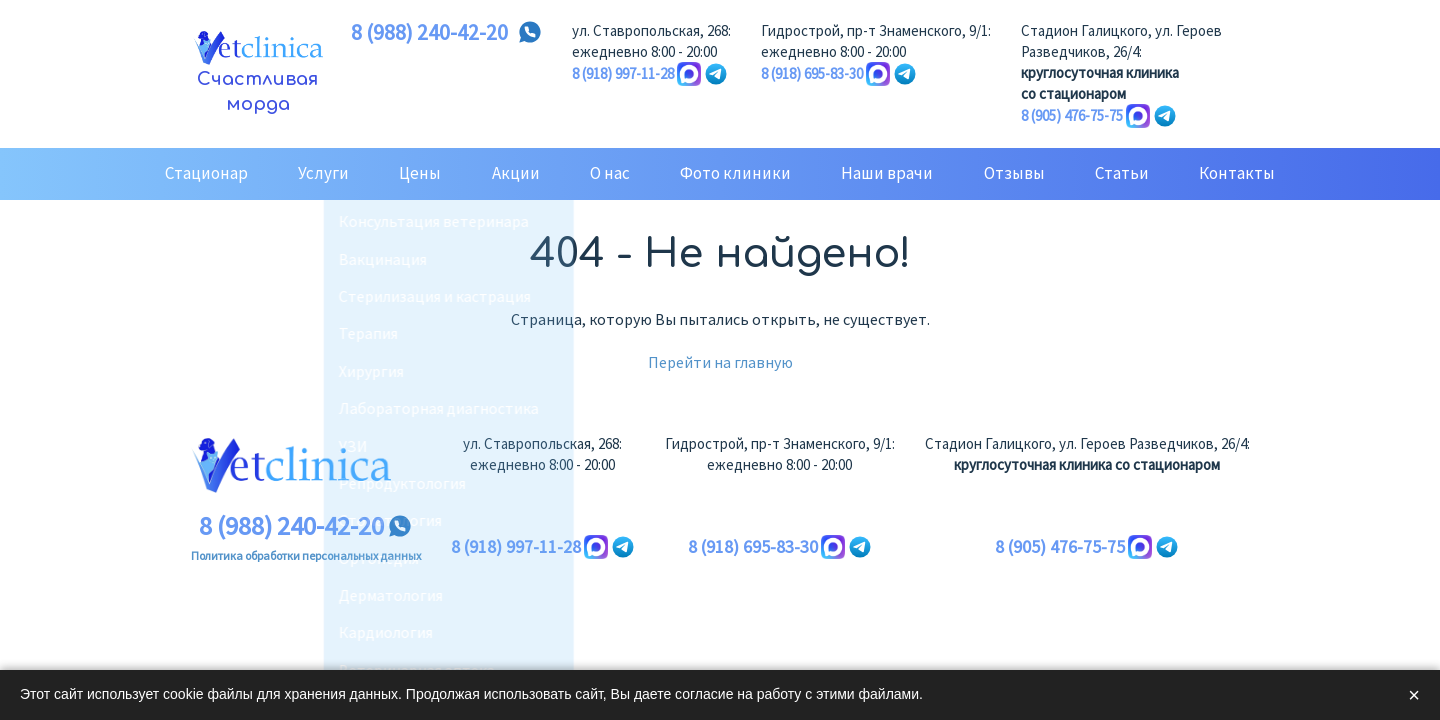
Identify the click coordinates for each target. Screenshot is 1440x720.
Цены (420, 173)
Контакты (1237, 173)
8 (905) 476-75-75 (1072, 115)
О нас (610, 173)
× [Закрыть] (1414, 695)
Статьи (1122, 173)
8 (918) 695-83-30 (812, 73)
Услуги (323, 173)
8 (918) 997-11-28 (623, 73)
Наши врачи (887, 173)
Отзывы (1014, 173)
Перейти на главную (720, 362)
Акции (516, 173)
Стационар (206, 173)
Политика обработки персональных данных (306, 555)
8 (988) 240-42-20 (429, 33)
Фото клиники (735, 173)
